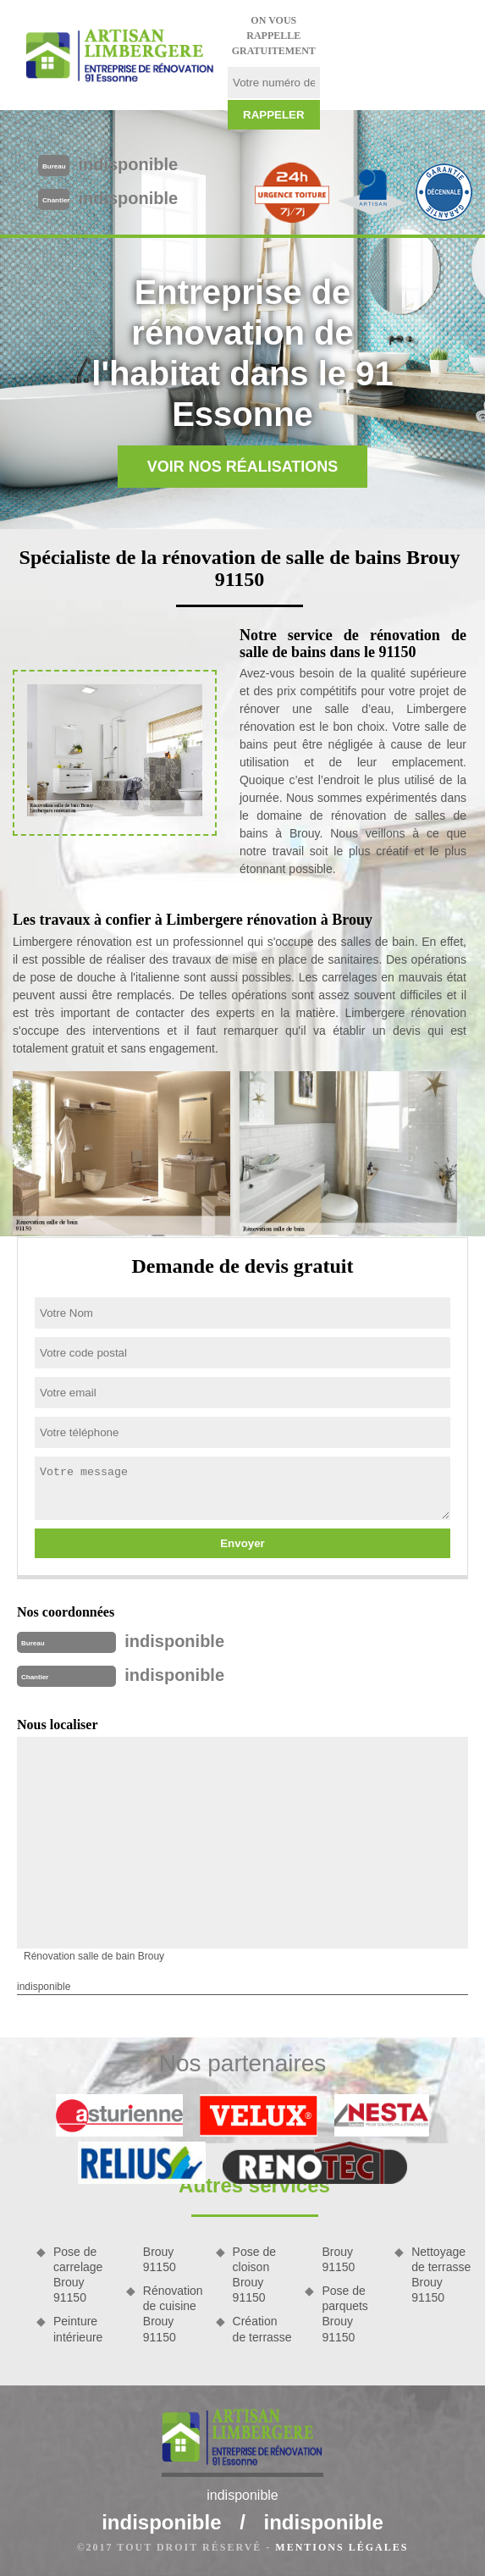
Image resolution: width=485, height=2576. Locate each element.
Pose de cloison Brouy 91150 (254, 2275)
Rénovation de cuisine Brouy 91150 (173, 2314)
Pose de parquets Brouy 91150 (344, 2314)
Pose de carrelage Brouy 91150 (77, 2275)
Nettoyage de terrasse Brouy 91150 (441, 2275)
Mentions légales (341, 2547)
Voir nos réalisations (243, 466)
